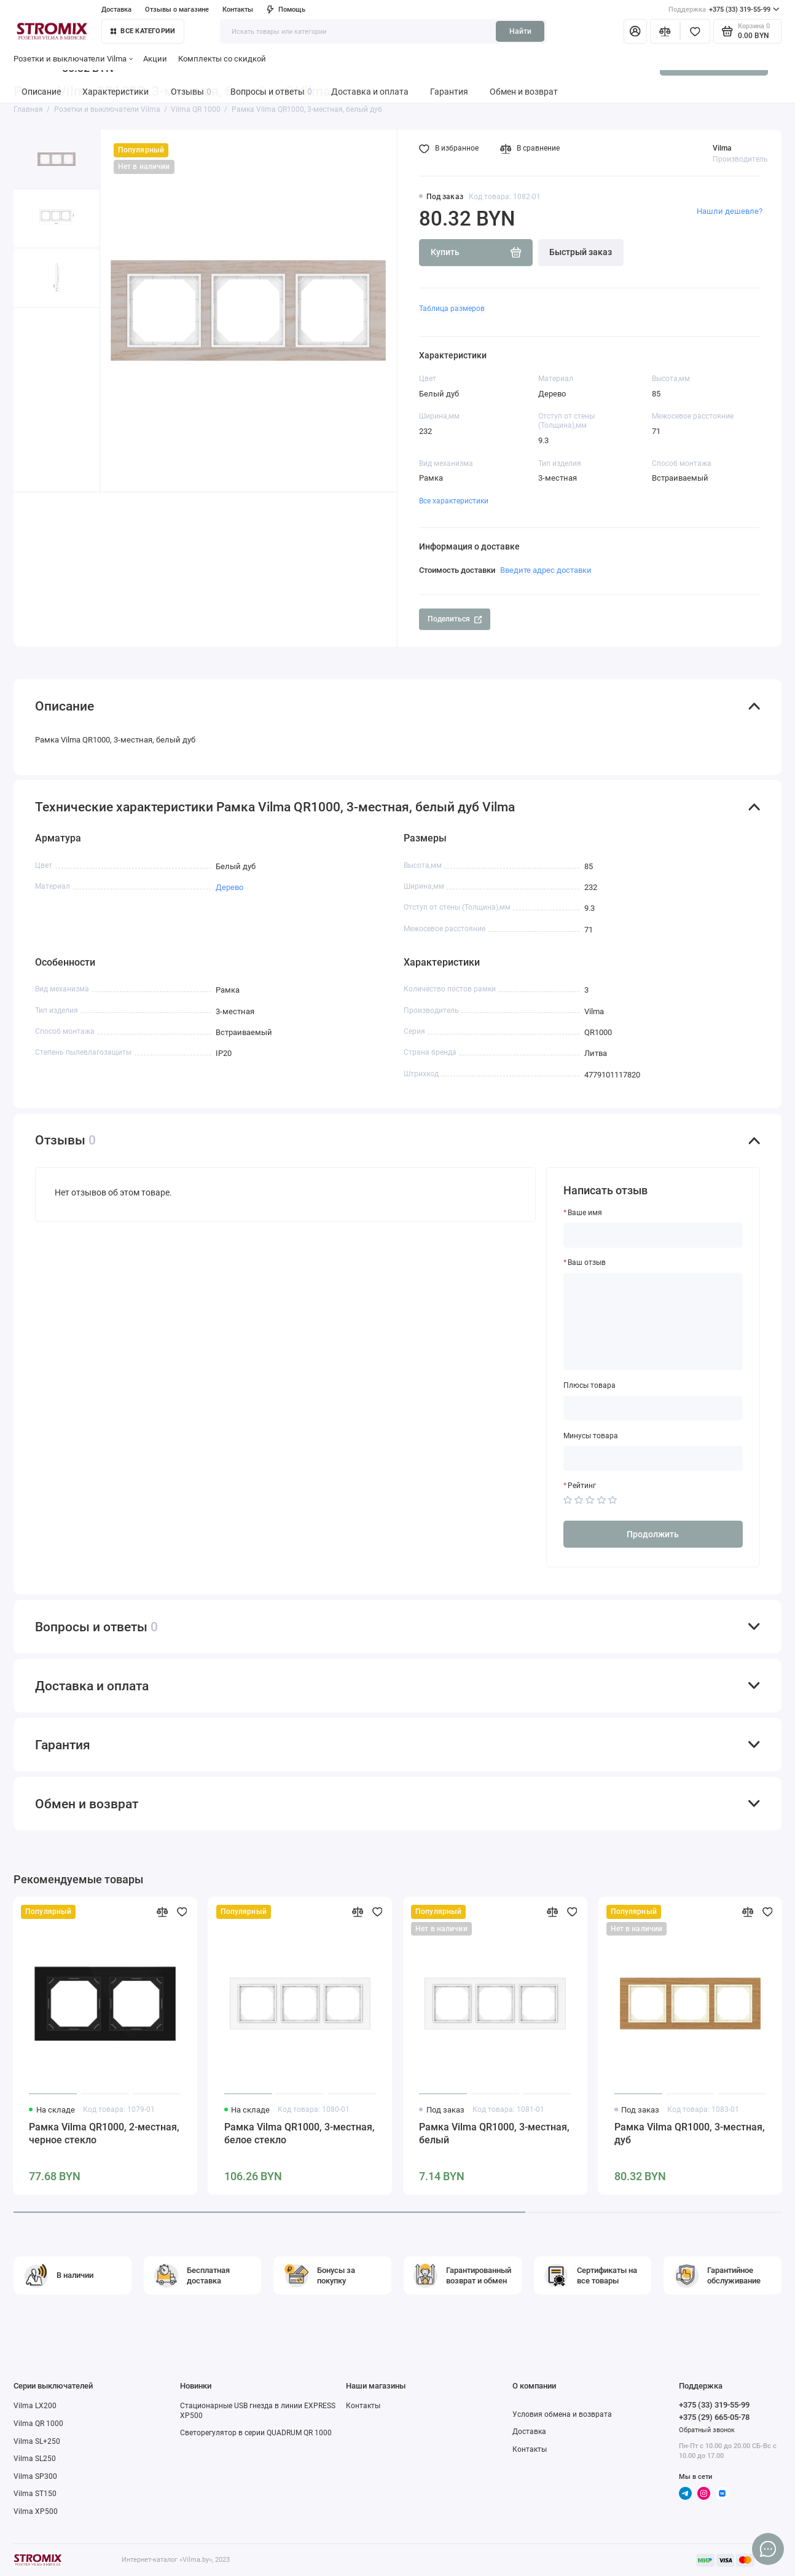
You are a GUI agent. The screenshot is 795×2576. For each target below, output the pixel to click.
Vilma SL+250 (37, 2441)
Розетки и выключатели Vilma (73, 58)
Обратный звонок (707, 2429)
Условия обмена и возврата (562, 2414)
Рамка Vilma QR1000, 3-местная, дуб (689, 2133)
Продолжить (653, 1534)
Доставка (116, 9)
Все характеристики (453, 501)
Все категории (143, 30)
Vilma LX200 (35, 2405)
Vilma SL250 (35, 2458)
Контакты (237, 9)
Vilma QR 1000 (38, 2423)
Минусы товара (590, 1436)
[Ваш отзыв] (653, 1321)
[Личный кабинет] (636, 31)
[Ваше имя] (653, 1235)
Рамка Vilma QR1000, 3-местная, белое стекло (299, 2133)
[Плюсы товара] (653, 1408)
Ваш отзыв (587, 1262)
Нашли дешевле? (729, 211)
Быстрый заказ (580, 252)
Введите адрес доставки (546, 570)
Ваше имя (585, 1212)
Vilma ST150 (35, 2493)
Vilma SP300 (35, 2476)
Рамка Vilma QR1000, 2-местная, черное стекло (104, 2133)
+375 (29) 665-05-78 (714, 2417)
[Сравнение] (665, 31)
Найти (520, 31)
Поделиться (454, 619)
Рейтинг (582, 1485)
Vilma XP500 (36, 2511)
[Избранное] (695, 31)
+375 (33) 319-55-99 (723, 9)
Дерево (229, 887)
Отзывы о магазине (177, 9)
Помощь (286, 9)
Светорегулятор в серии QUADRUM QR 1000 (256, 2432)
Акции (155, 58)
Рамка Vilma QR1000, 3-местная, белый (494, 2133)
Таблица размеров (452, 308)
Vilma (722, 148)
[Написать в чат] (768, 2549)
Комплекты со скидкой (222, 58)
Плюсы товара (589, 1385)
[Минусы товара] (653, 1458)
